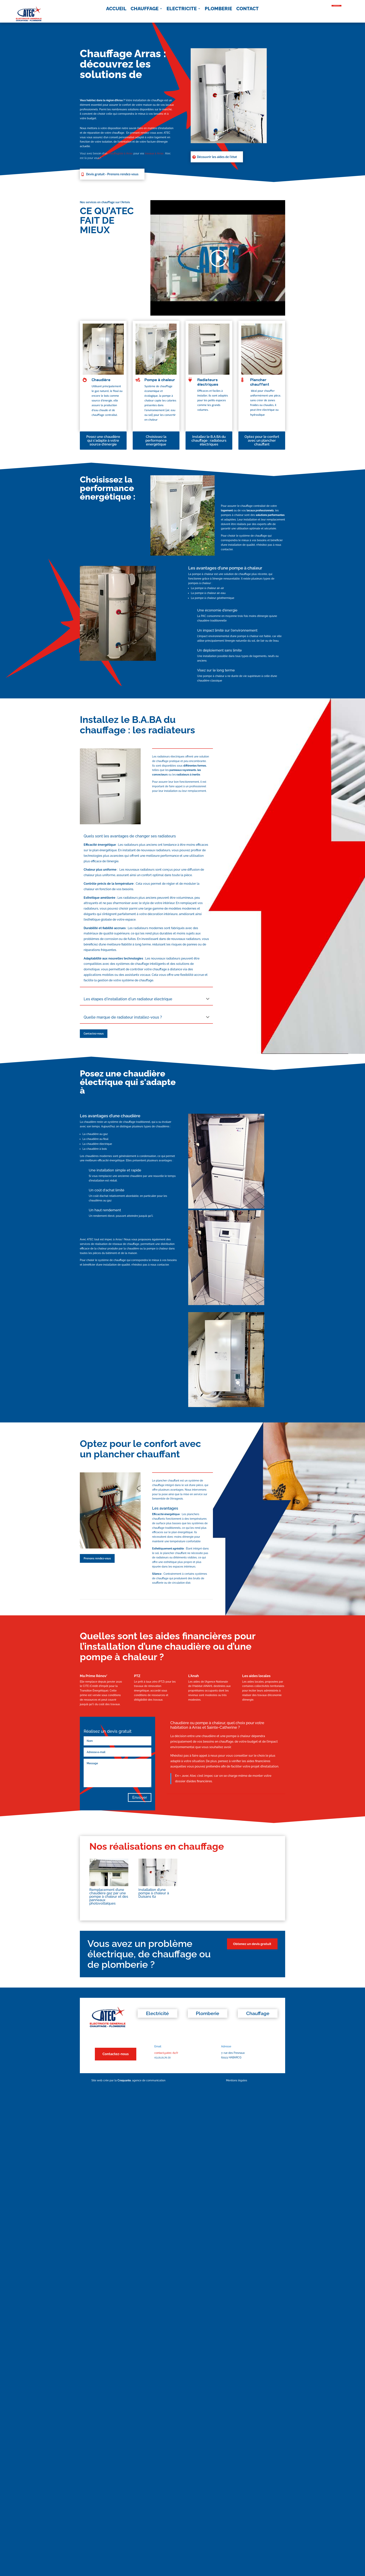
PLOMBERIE (218, 9)
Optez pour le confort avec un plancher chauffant (261, 442)
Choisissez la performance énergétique (156, 442)
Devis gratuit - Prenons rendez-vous (116, 175)
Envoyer (139, 1800)
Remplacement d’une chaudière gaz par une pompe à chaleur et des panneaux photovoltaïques (108, 1899)
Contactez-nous (95, 1036)
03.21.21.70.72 (336, 5)
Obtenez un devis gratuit (249, 1947)
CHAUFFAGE (145, 9)
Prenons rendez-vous (99, 1562)
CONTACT (247, 9)
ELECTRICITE (182, 9)
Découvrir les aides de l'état (220, 157)
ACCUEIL (116, 9)
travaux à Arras (154, 153)
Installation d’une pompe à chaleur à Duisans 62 (153, 1895)
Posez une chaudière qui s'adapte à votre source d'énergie (103, 442)
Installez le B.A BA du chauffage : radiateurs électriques (208, 442)
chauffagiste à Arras (120, 153)
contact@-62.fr (166, 2055)
